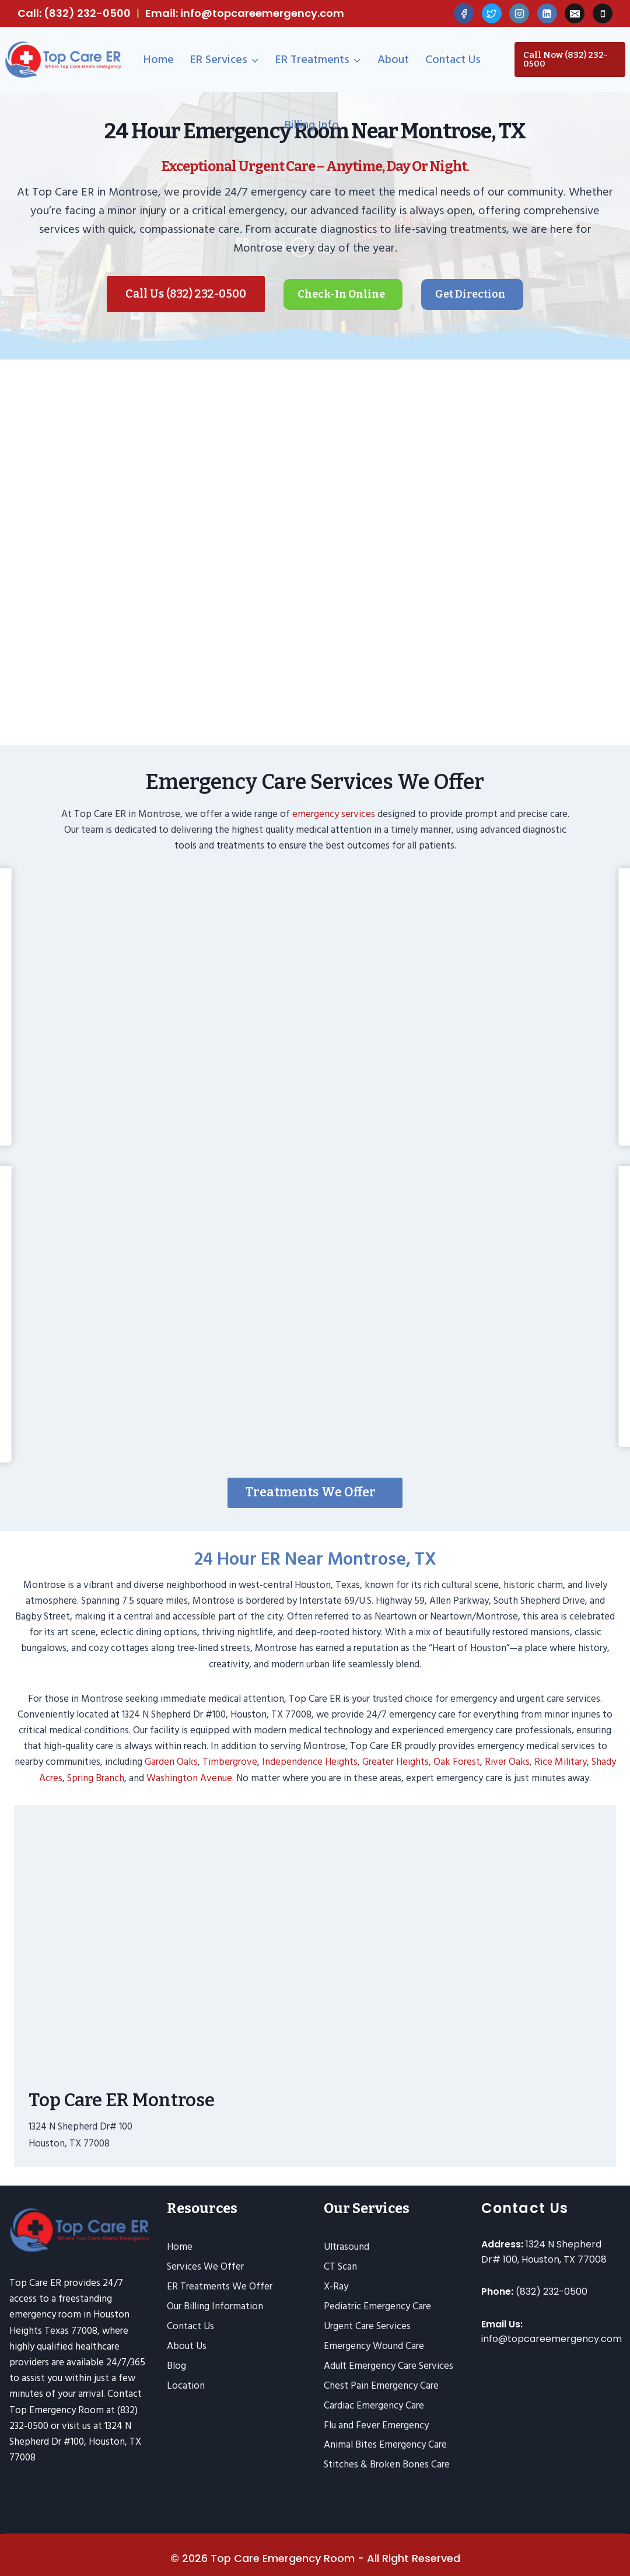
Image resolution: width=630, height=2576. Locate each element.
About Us (186, 2344)
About (393, 59)
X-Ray (336, 2285)
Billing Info (312, 125)
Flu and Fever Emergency (376, 2424)
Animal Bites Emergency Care (385, 2443)
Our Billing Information (215, 2304)
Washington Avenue (189, 1767)
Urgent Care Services (367, 2324)
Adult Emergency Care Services (388, 2364)
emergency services (333, 803)
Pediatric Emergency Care (377, 2304)
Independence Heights (310, 1751)
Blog (176, 2364)
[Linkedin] (547, 13)
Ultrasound (346, 2245)
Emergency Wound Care (374, 2344)
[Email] (574, 13)
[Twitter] (492, 13)
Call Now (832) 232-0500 (565, 59)
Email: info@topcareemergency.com (244, 13)
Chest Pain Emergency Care (381, 2384)
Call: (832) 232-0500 (74, 13)
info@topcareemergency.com (551, 2337)
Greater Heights (395, 1751)
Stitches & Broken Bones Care (387, 2463)
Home (159, 59)
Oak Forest (456, 1751)
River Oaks (507, 1751)
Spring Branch (95, 1767)
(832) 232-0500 (551, 2289)
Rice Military (560, 1751)
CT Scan (340, 2265)
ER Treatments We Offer (219, 2285)
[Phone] (602, 13)
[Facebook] (464, 13)
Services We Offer (205, 2265)
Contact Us (453, 59)
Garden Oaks (171, 1751)
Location (186, 2384)
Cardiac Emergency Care (374, 2404)
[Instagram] (519, 13)
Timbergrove (229, 1751)
